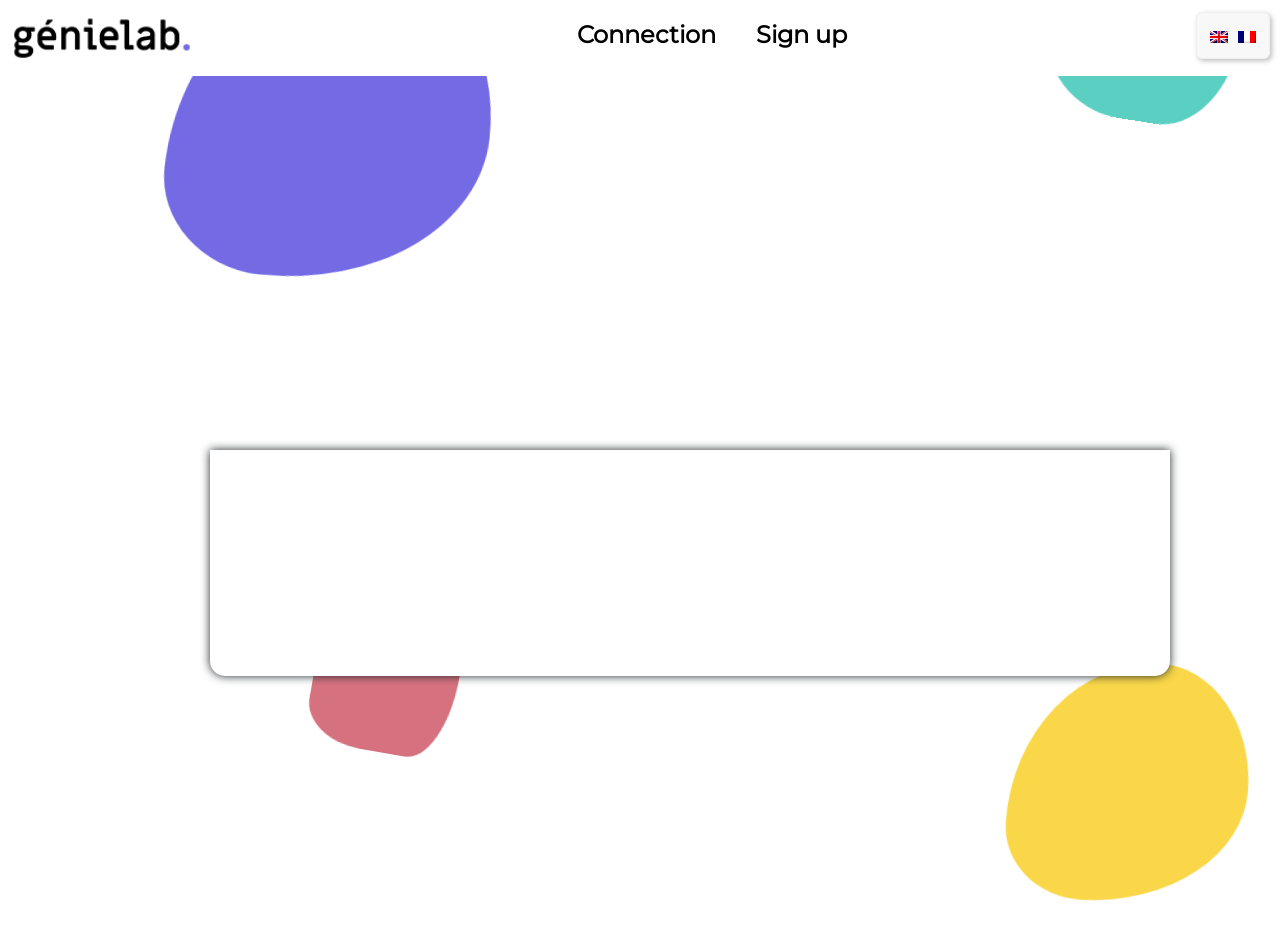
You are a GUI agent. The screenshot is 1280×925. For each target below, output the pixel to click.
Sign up (801, 34)
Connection (646, 34)
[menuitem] (1219, 35)
